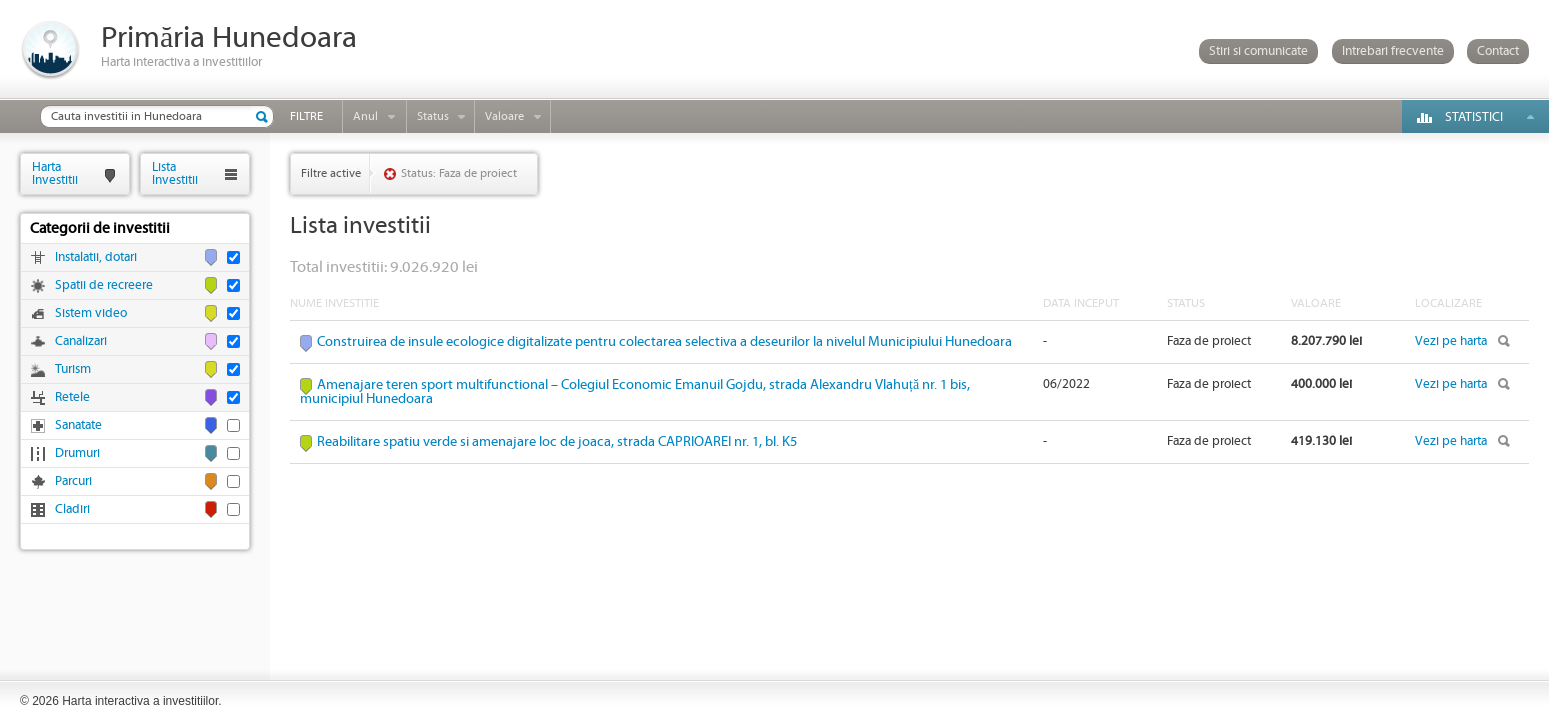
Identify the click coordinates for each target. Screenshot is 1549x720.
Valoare (504, 116)
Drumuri (77, 453)
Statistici (1474, 117)
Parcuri (73, 481)
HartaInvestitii (55, 173)
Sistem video (91, 313)
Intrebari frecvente (1393, 51)
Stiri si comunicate (1258, 51)
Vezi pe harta (1451, 341)
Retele (72, 397)
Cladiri (72, 509)
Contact (1498, 51)
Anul (365, 116)
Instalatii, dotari (96, 257)
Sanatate (78, 425)
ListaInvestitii (175, 173)
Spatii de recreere (104, 285)
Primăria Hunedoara (229, 38)
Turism (73, 369)
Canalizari (81, 341)
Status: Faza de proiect (459, 173)
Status (433, 116)
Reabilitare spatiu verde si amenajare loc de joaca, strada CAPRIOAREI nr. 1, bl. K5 (557, 442)
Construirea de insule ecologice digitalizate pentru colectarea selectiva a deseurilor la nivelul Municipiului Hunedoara (664, 342)
